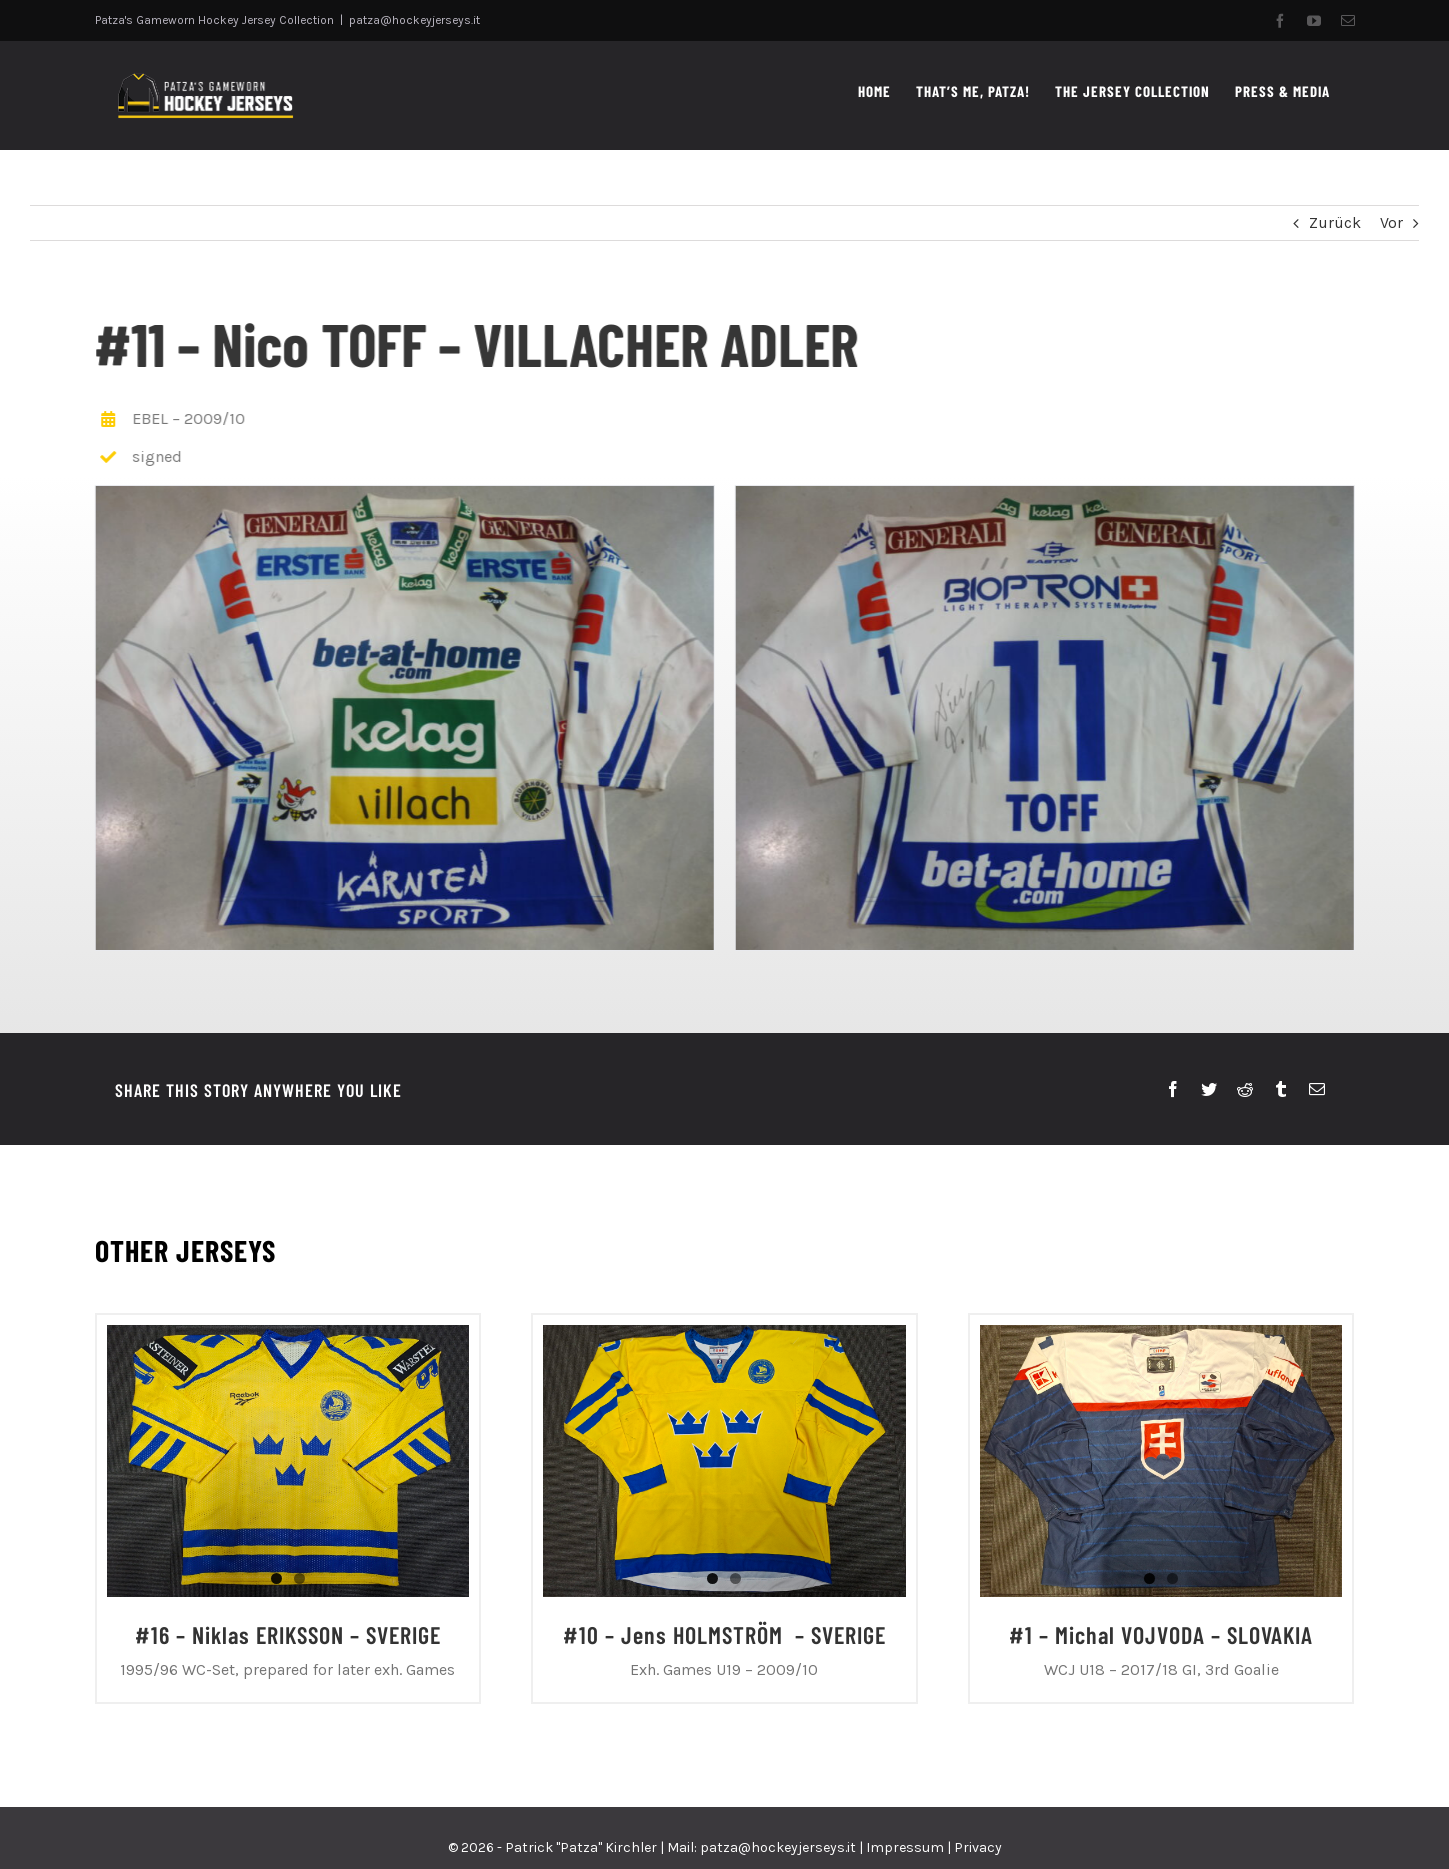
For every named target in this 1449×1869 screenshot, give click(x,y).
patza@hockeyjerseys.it (414, 20)
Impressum (905, 1847)
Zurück (1335, 222)
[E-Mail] (1317, 1090)
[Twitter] (1209, 1090)
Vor (1391, 222)
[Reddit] (1245, 1090)
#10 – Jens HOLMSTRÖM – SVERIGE (724, 1634)
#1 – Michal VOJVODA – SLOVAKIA (1161, 1634)
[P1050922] (1042, 716)
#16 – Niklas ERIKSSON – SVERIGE (288, 1634)
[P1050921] (402, 716)
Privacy (978, 1847)
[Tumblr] (1281, 1090)
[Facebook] (1173, 1090)
